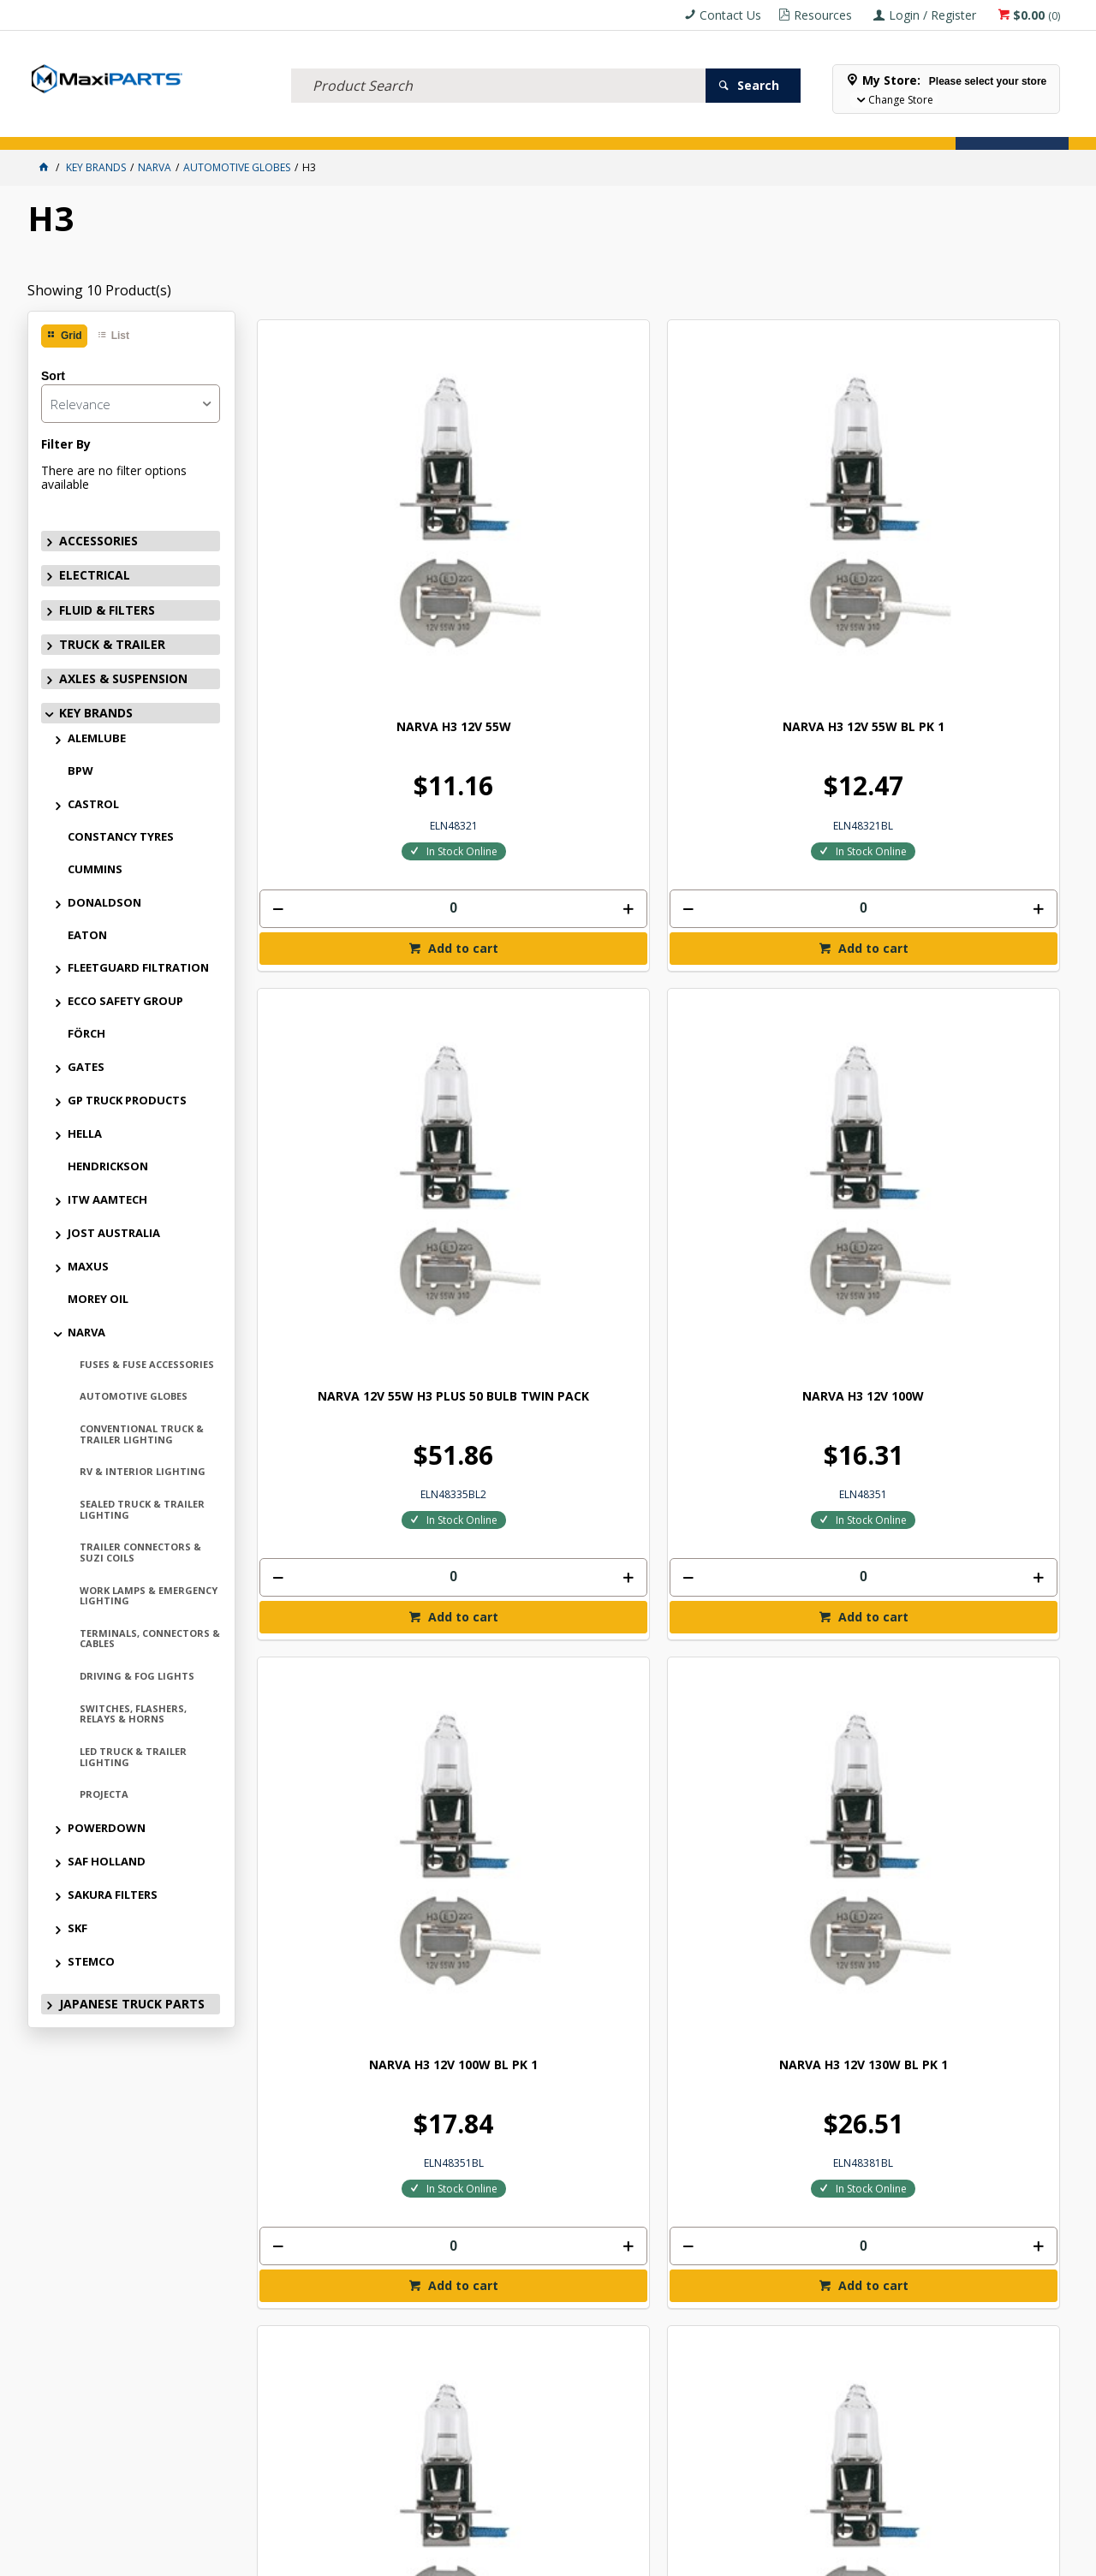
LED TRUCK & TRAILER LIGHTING (133, 1757)
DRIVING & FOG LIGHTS (137, 1675)
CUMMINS (95, 869)
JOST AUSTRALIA (114, 1232)
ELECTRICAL (140, 126)
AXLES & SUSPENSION (412, 126)
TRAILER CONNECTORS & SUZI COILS (140, 1552)
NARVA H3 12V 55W (351, 504)
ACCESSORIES (66, 126)
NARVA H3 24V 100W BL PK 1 (556, 1439)
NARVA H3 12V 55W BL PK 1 (556, 504)
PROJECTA (104, 1794)
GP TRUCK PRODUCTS (127, 1100)
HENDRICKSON (108, 1166)
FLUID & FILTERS (220, 126)
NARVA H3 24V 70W (761, 968)
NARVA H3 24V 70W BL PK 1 (966, 968)
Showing (99, 290)
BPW (80, 770)
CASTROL (93, 804)
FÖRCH (86, 1033)
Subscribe (1015, 2092)
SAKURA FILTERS (113, 1894)
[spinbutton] (351, 685)
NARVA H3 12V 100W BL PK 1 (350, 975)
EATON (87, 935)
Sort (53, 376)
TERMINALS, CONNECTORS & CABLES (150, 1639)
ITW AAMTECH (107, 1199)
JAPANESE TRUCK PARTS (132, 2004)
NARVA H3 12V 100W (966, 504)
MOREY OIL (98, 1298)
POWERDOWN (107, 1827)
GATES (86, 1066)
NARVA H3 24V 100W (351, 1432)
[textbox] (498, 64)
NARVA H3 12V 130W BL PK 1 (556, 975)
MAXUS (88, 1266)
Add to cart (359, 725)
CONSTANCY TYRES (121, 836)
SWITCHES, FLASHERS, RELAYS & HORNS (133, 1714)
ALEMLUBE (97, 738)
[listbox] (130, 403)
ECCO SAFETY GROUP (125, 1000)
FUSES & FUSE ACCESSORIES (147, 1364)
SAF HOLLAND (107, 1861)
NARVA (86, 1332)
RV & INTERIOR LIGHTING (143, 1471)
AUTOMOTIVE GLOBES (134, 1395)
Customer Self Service (519, 2556)
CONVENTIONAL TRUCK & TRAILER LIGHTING (142, 1434)
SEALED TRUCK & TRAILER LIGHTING (142, 1509)
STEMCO (91, 1961)
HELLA (85, 1133)
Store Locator (645, 126)
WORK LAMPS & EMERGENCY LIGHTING (148, 1596)
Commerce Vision (643, 2556)
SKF (77, 1928)
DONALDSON (104, 902)
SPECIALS (569, 126)
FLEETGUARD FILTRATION (138, 967)
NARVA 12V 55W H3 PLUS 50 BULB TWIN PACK (761, 511)
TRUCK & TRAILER (310, 126)
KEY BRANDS (503, 126)
